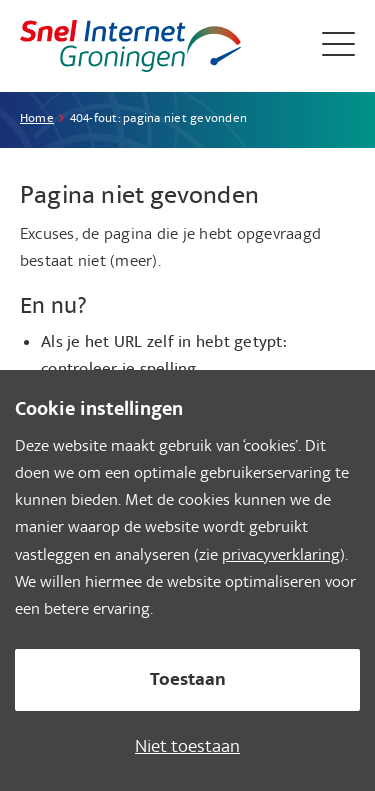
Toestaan (188, 682)
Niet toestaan (187, 748)
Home (37, 119)
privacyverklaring (281, 556)
